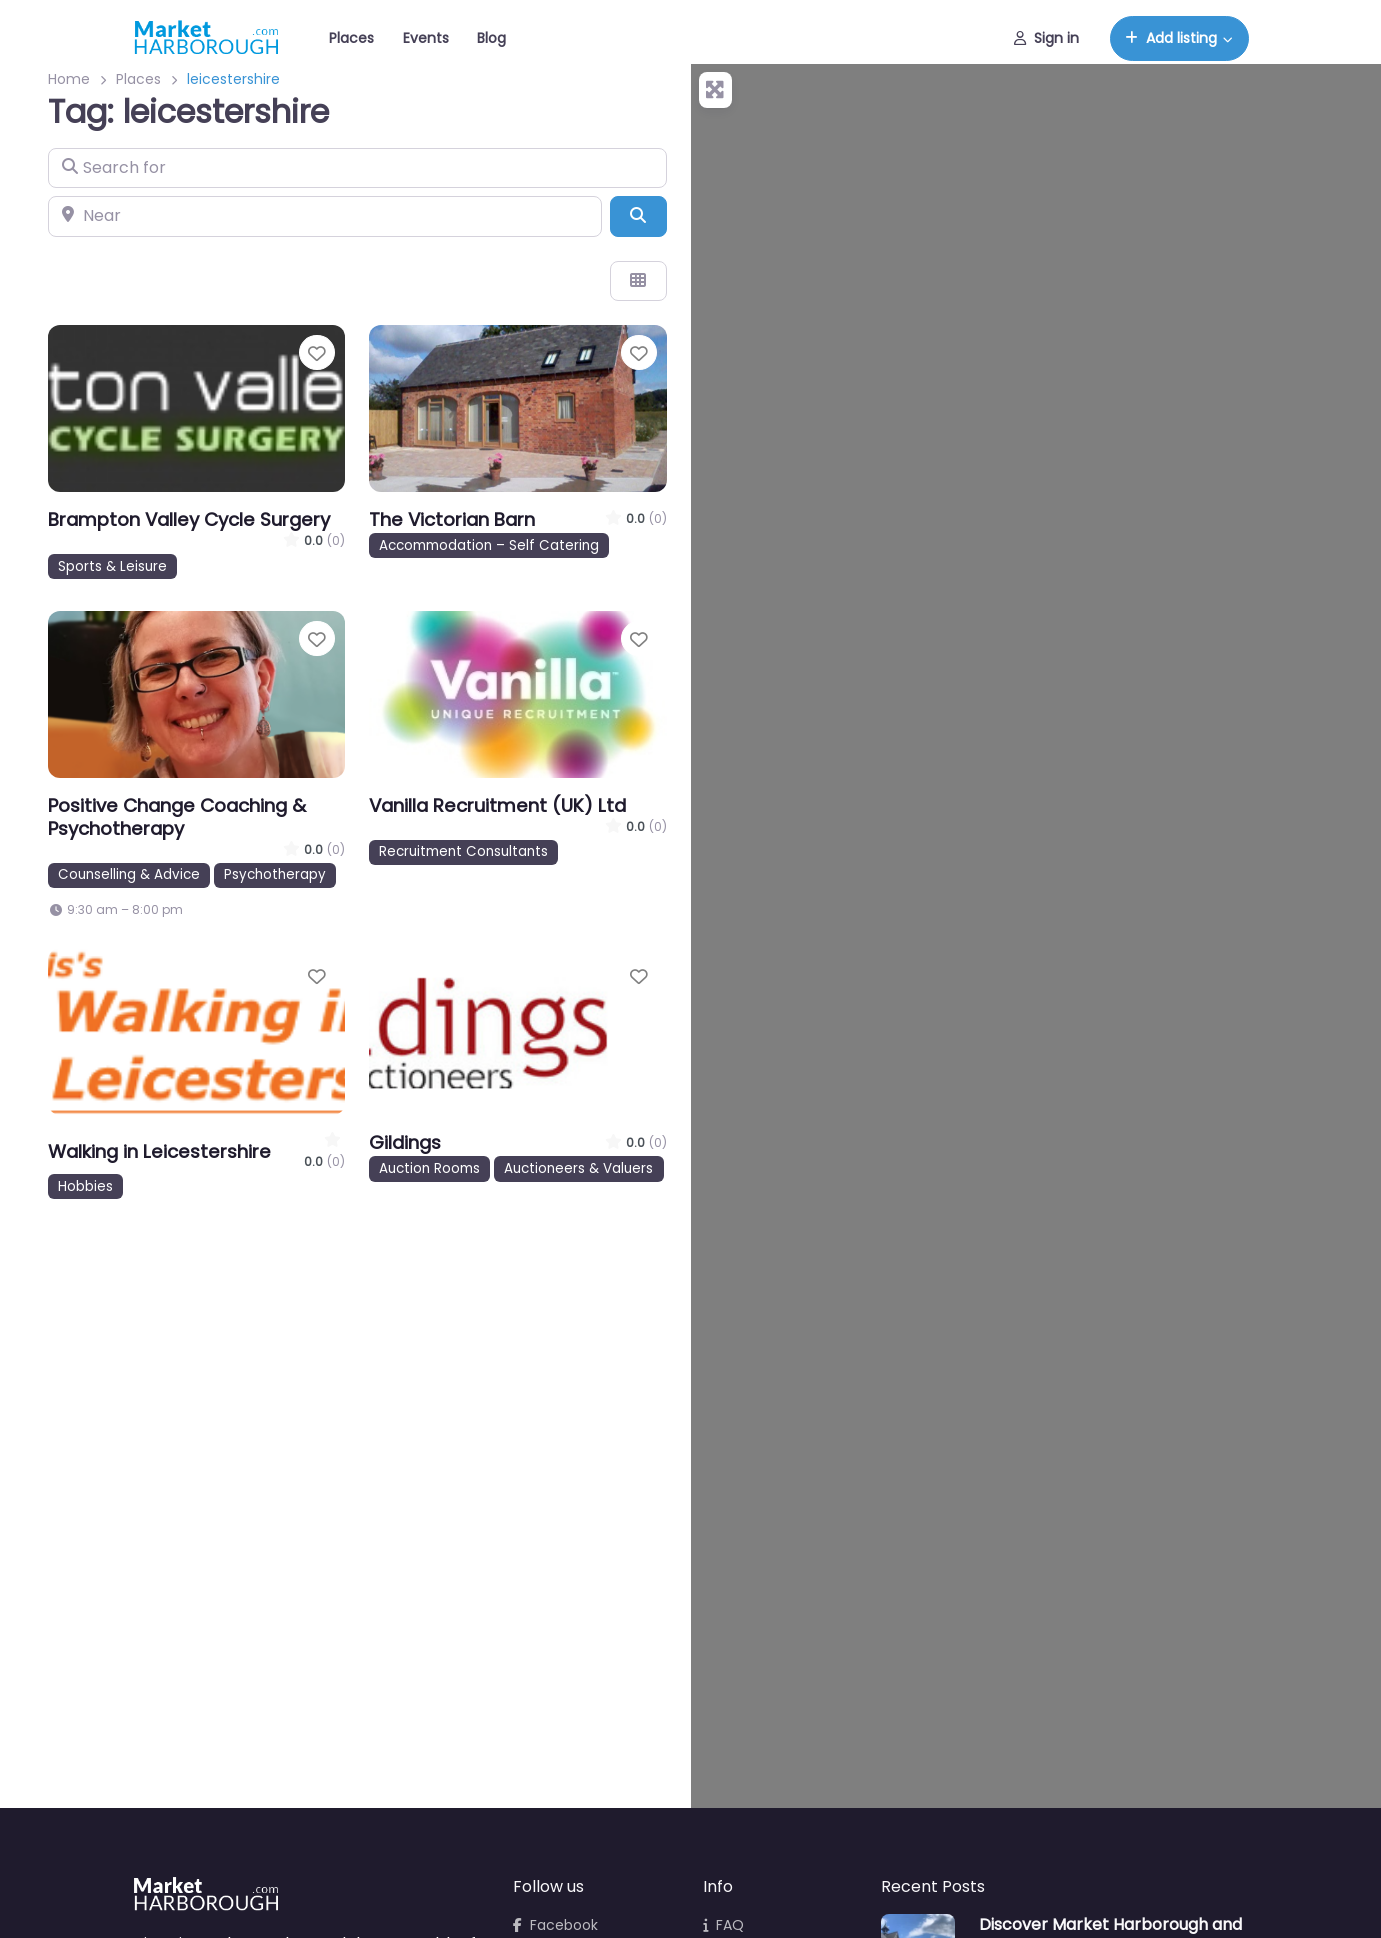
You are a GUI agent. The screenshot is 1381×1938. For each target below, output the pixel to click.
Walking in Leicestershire (159, 1151)
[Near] (325, 216)
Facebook (555, 1925)
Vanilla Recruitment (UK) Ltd (497, 805)
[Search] (638, 216)
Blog (491, 38)
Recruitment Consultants (463, 851)
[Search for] (357, 168)
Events (426, 38)
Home (69, 79)
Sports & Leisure (112, 566)
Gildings (405, 1142)
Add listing (1171, 38)
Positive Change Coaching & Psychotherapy (177, 817)
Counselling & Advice (129, 874)
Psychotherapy (275, 874)
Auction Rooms (429, 1168)
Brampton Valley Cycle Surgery (189, 519)
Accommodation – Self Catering (489, 545)
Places (351, 38)
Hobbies (85, 1186)
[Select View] (638, 281)
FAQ (723, 1925)
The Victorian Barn (452, 519)
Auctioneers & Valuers (578, 1168)
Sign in (1046, 38)
